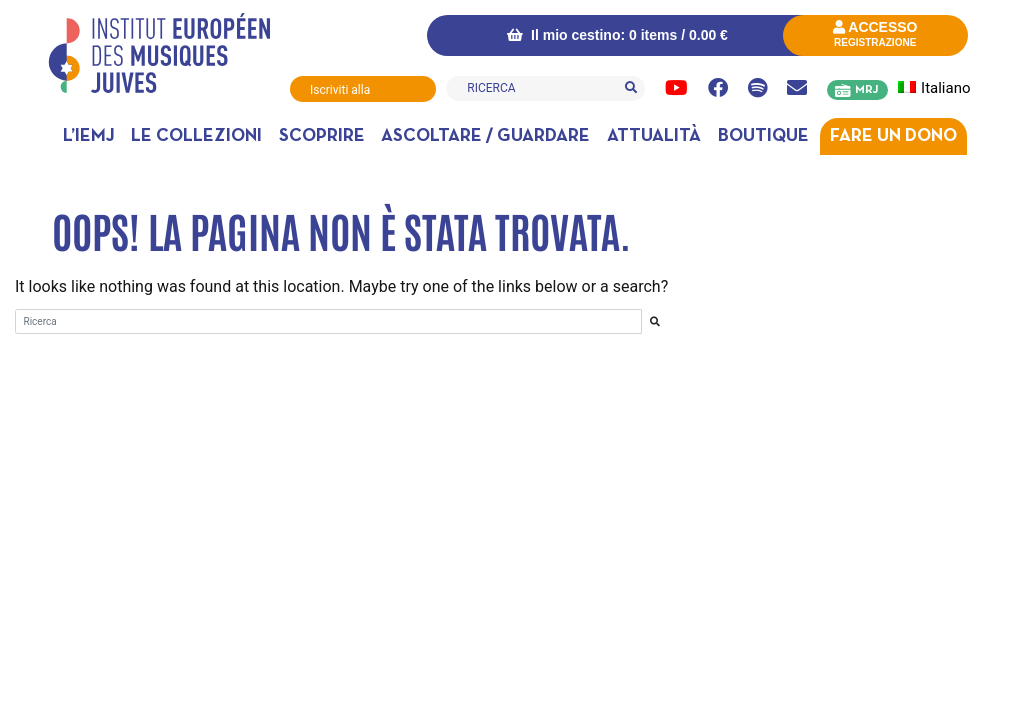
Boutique (763, 136)
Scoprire (322, 136)
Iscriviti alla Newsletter (340, 92)
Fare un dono (893, 136)
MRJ (866, 90)
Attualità (654, 136)
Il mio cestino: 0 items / (617, 35)
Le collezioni (196, 136)
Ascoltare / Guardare (485, 136)
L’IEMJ (89, 136)
